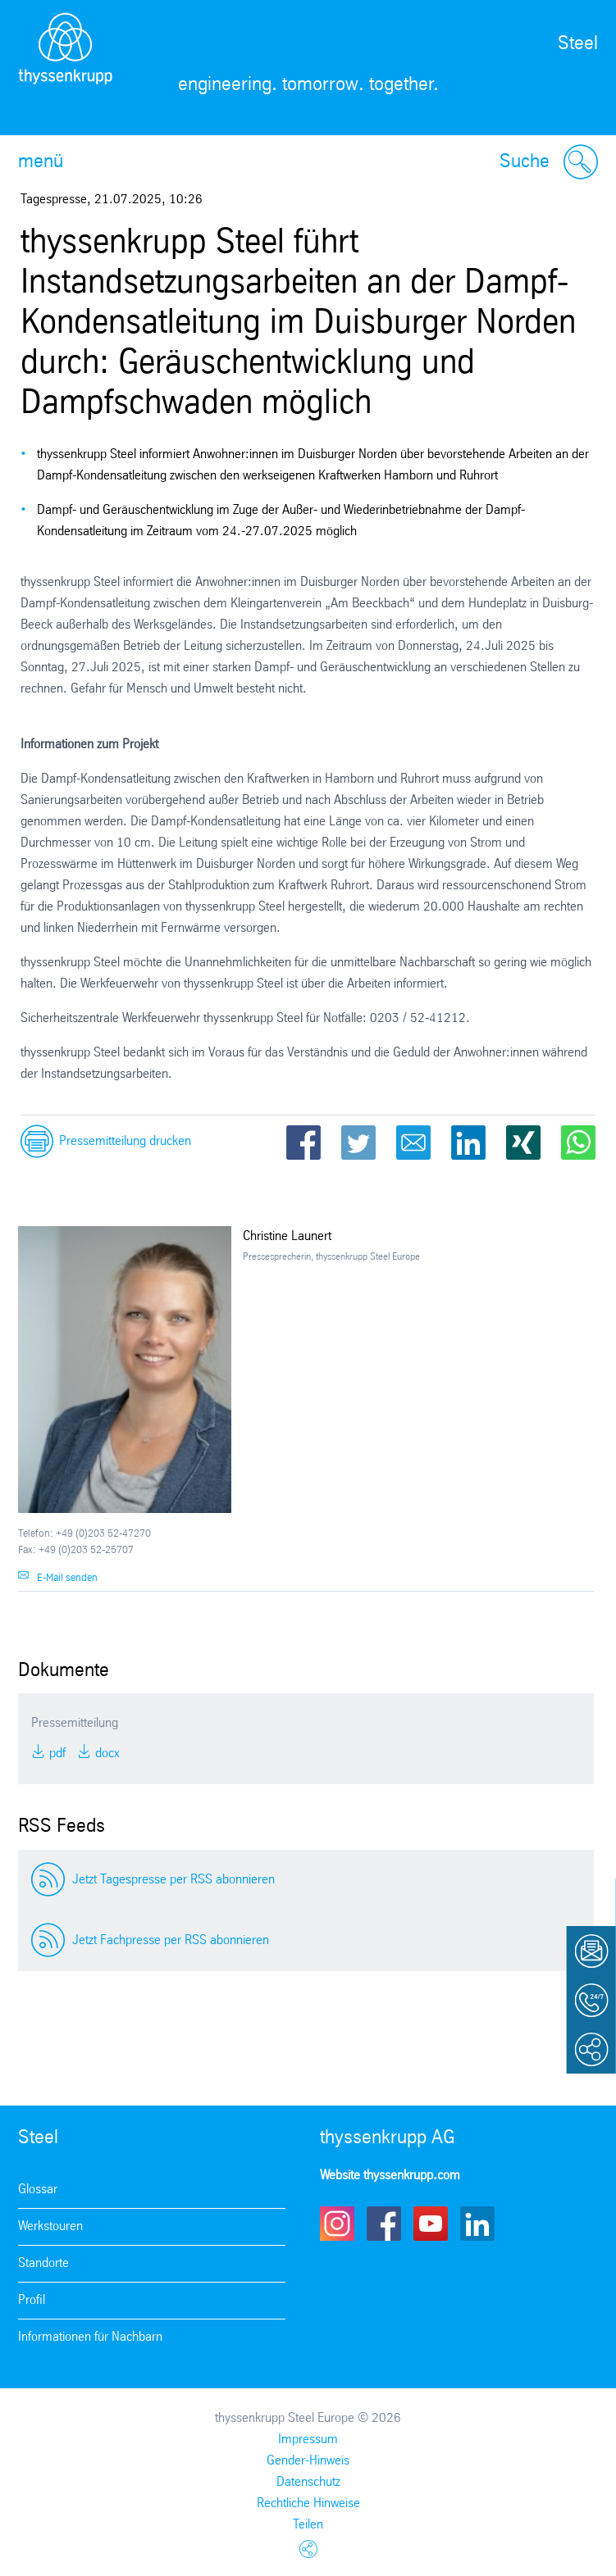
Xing (523, 1142)
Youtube (430, 2223)
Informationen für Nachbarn (90, 2337)
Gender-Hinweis (308, 2461)
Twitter (358, 1142)
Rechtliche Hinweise (308, 2503)
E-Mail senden (67, 1578)
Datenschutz (308, 2482)
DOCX (106, 1753)
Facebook (303, 1142)
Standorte (43, 2263)
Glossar (37, 2189)
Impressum (308, 2439)
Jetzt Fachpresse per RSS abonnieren (170, 1940)
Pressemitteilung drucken (125, 1141)
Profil (31, 2300)
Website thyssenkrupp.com (390, 2175)
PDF (56, 1753)
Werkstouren (50, 2226)
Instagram (337, 2223)
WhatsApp (578, 1142)
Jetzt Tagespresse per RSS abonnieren (173, 1880)
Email (413, 1142)
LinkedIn (468, 1142)
